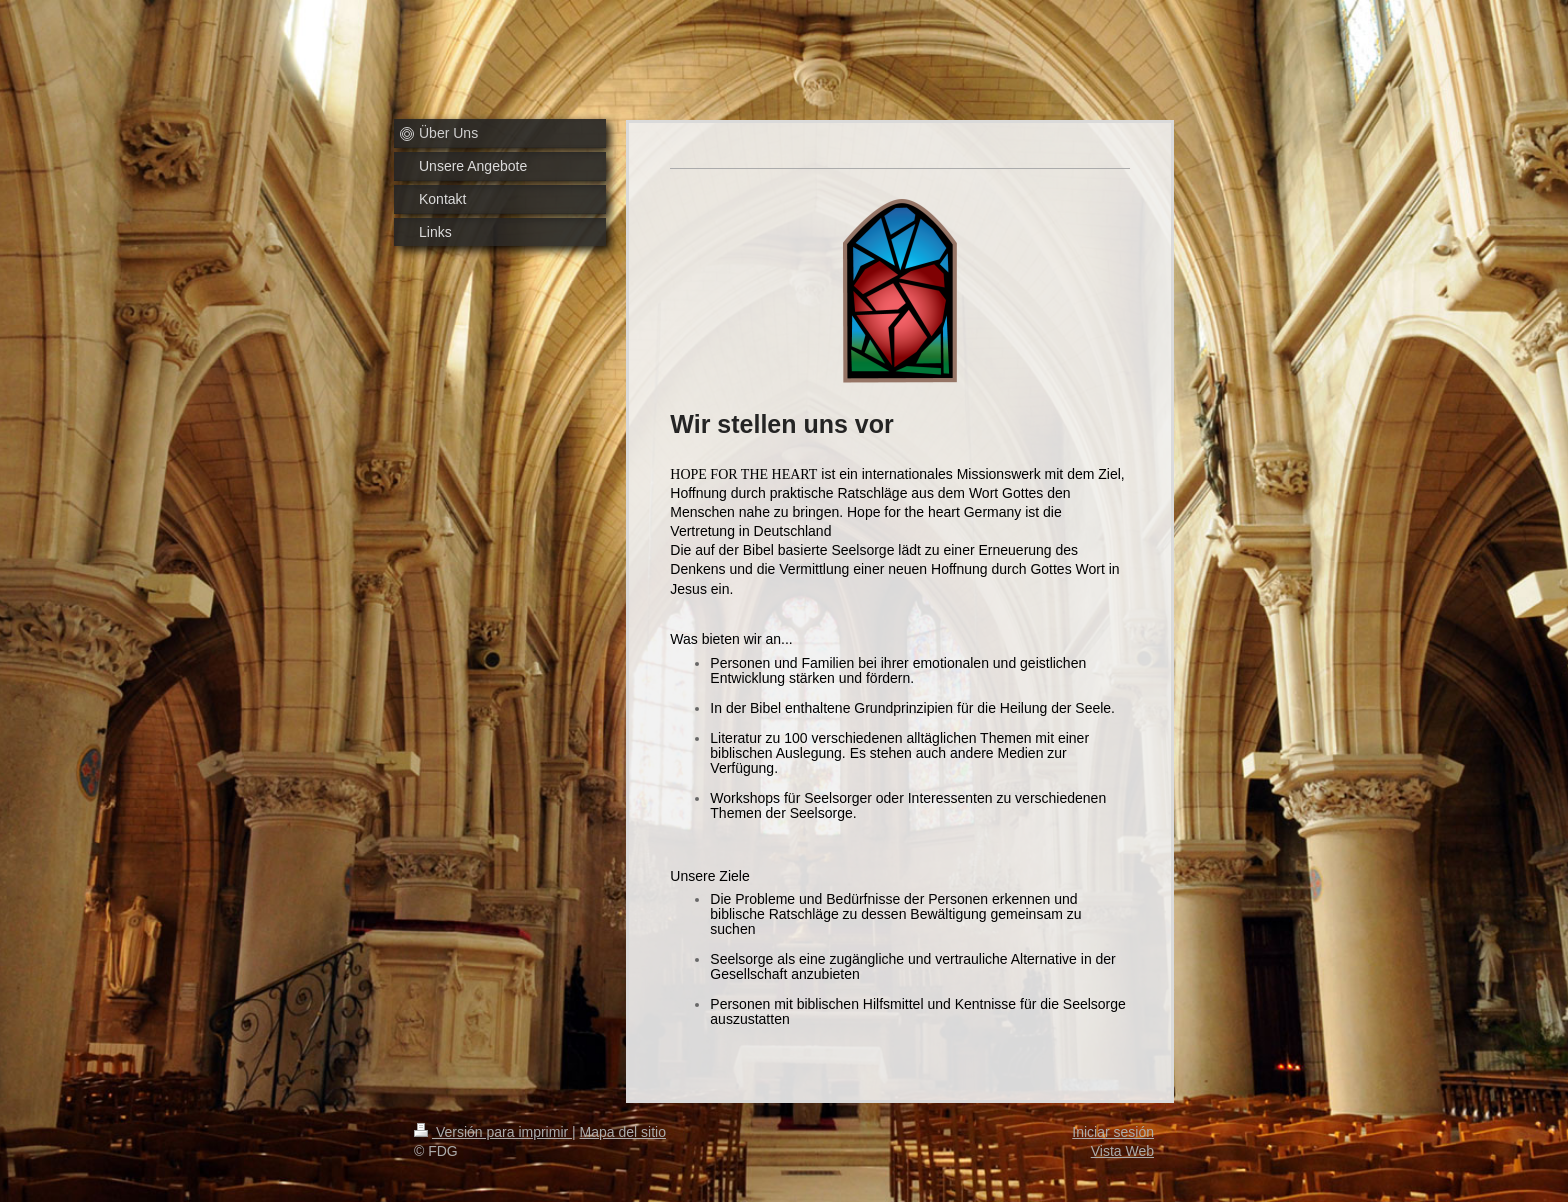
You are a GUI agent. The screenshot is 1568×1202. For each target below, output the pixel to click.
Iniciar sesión (1113, 1132)
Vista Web (1122, 1151)
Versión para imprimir (493, 1132)
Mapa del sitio (623, 1132)
